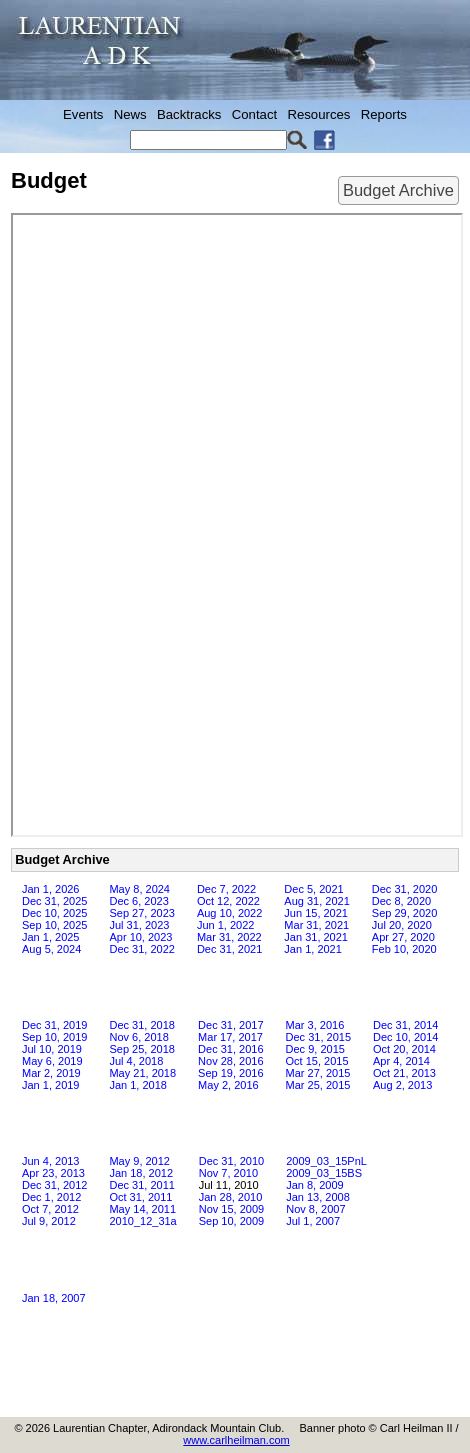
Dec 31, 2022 (141, 949)
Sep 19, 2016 (230, 1073)
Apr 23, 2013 (53, 1173)
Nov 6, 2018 (138, 1037)
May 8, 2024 (139, 889)
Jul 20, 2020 (402, 925)
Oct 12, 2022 (228, 901)
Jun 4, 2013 (51, 1161)
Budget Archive (398, 190)
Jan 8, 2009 (315, 1185)
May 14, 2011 (142, 1209)
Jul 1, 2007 (313, 1221)
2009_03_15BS (324, 1173)
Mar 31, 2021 (316, 925)
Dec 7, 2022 (226, 889)
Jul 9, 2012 (49, 1221)
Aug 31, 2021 (316, 901)
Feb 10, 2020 (404, 949)
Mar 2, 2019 (51, 1073)
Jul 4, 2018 (136, 1061)
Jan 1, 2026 (51, 889)
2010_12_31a (142, 1221)
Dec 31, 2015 (318, 1037)
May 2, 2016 (228, 1085)
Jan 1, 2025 (51, 937)
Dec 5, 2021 (313, 889)
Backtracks (189, 114)
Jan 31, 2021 (316, 937)
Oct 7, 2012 (50, 1209)
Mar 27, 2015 (318, 1073)
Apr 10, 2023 (140, 937)
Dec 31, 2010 (231, 1161)
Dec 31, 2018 (141, 1025)
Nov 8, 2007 (315, 1209)
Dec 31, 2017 (230, 1025)
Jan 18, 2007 (54, 1298)
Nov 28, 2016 (230, 1061)
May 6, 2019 (52, 1061)
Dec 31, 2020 (404, 889)
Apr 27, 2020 (403, 937)
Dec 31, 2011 (141, 1185)
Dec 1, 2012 (51, 1197)
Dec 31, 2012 (54, 1185)
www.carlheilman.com (236, 1440)
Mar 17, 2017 (230, 1037)
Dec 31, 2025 (54, 901)
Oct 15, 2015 (317, 1061)
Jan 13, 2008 (318, 1197)
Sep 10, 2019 (54, 1037)
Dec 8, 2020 (401, 901)
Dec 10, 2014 (405, 1037)
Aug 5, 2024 (51, 949)
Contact (254, 114)
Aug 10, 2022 (229, 913)
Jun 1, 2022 (226, 925)
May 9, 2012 (139, 1161)
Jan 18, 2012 (141, 1173)
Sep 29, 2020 (404, 913)
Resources (318, 114)
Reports (384, 114)
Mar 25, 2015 (318, 1085)
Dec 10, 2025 (54, 913)
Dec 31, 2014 (405, 1025)
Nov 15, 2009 (231, 1209)
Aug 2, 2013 (402, 1085)
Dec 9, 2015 (315, 1049)
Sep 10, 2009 (231, 1221)
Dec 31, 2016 (230, 1049)
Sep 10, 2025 (54, 925)
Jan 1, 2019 (51, 1085)
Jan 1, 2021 (313, 949)
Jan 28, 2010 (231, 1197)
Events (83, 114)
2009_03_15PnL (326, 1161)
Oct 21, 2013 (404, 1073)
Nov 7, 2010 (228, 1173)
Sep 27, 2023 (141, 913)
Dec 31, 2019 (54, 1025)
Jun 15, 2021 (316, 913)
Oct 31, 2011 (140, 1197)
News (130, 114)
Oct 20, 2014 (404, 1049)
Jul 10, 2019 (52, 1049)
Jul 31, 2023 (139, 925)
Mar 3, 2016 (315, 1025)
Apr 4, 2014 (401, 1061)
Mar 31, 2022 (229, 937)
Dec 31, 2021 (229, 949)
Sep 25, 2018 (141, 1049)
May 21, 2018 (142, 1073)
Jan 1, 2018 (138, 1085)
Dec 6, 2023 (138, 901)
